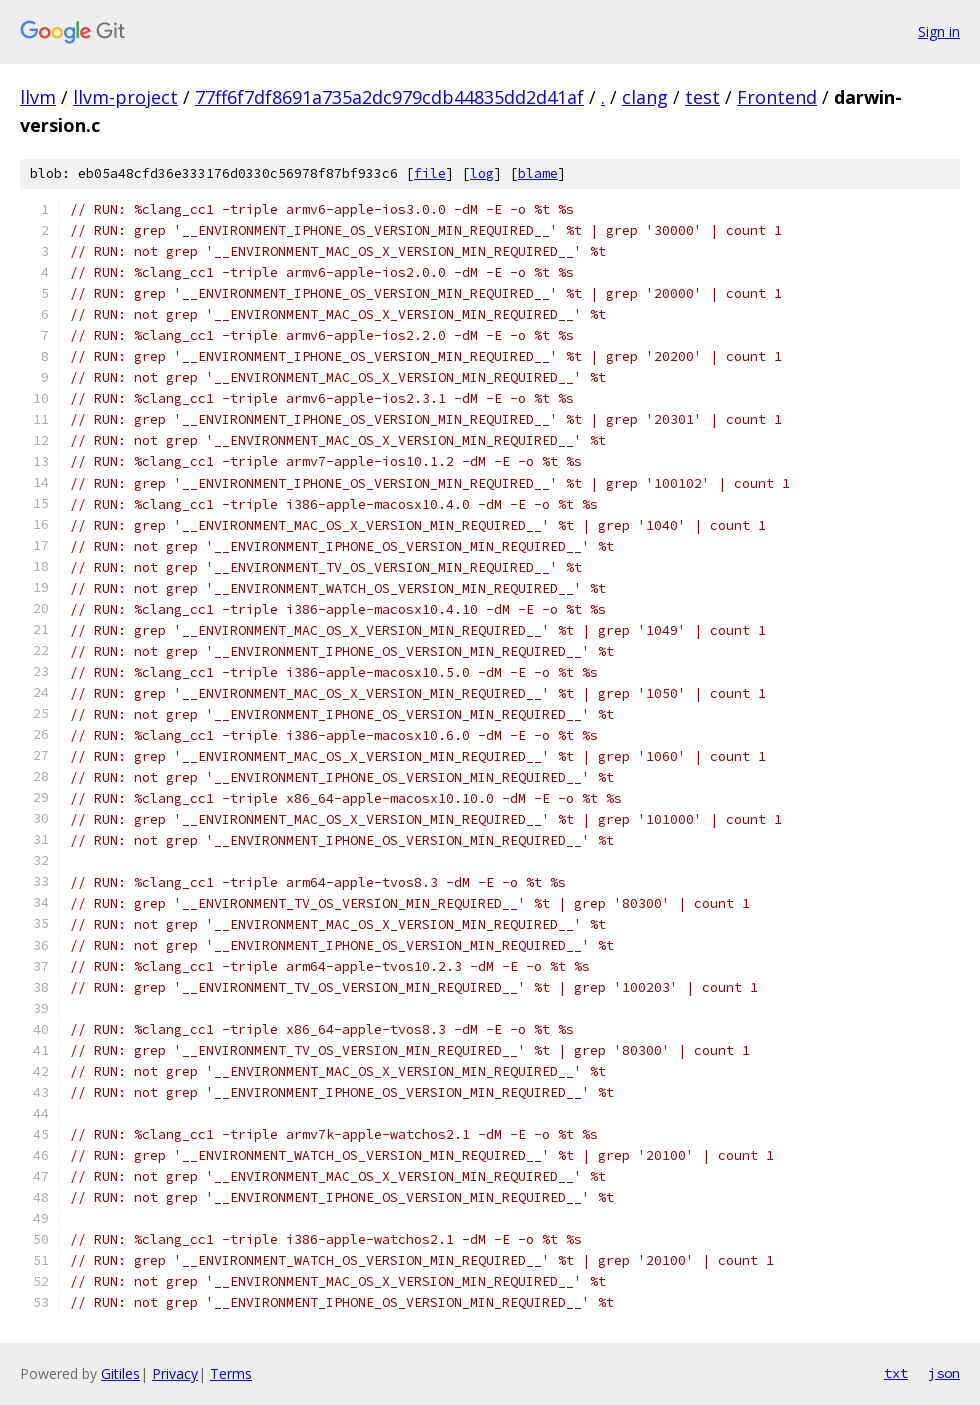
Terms (231, 1373)
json (944, 1373)
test (702, 97)
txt (896, 1373)
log (482, 173)
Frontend (777, 97)
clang (645, 97)
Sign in (939, 31)
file (430, 173)
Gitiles (120, 1373)
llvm (38, 97)
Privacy (175, 1373)
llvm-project (125, 97)
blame (538, 173)
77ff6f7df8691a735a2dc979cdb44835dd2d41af (389, 97)
